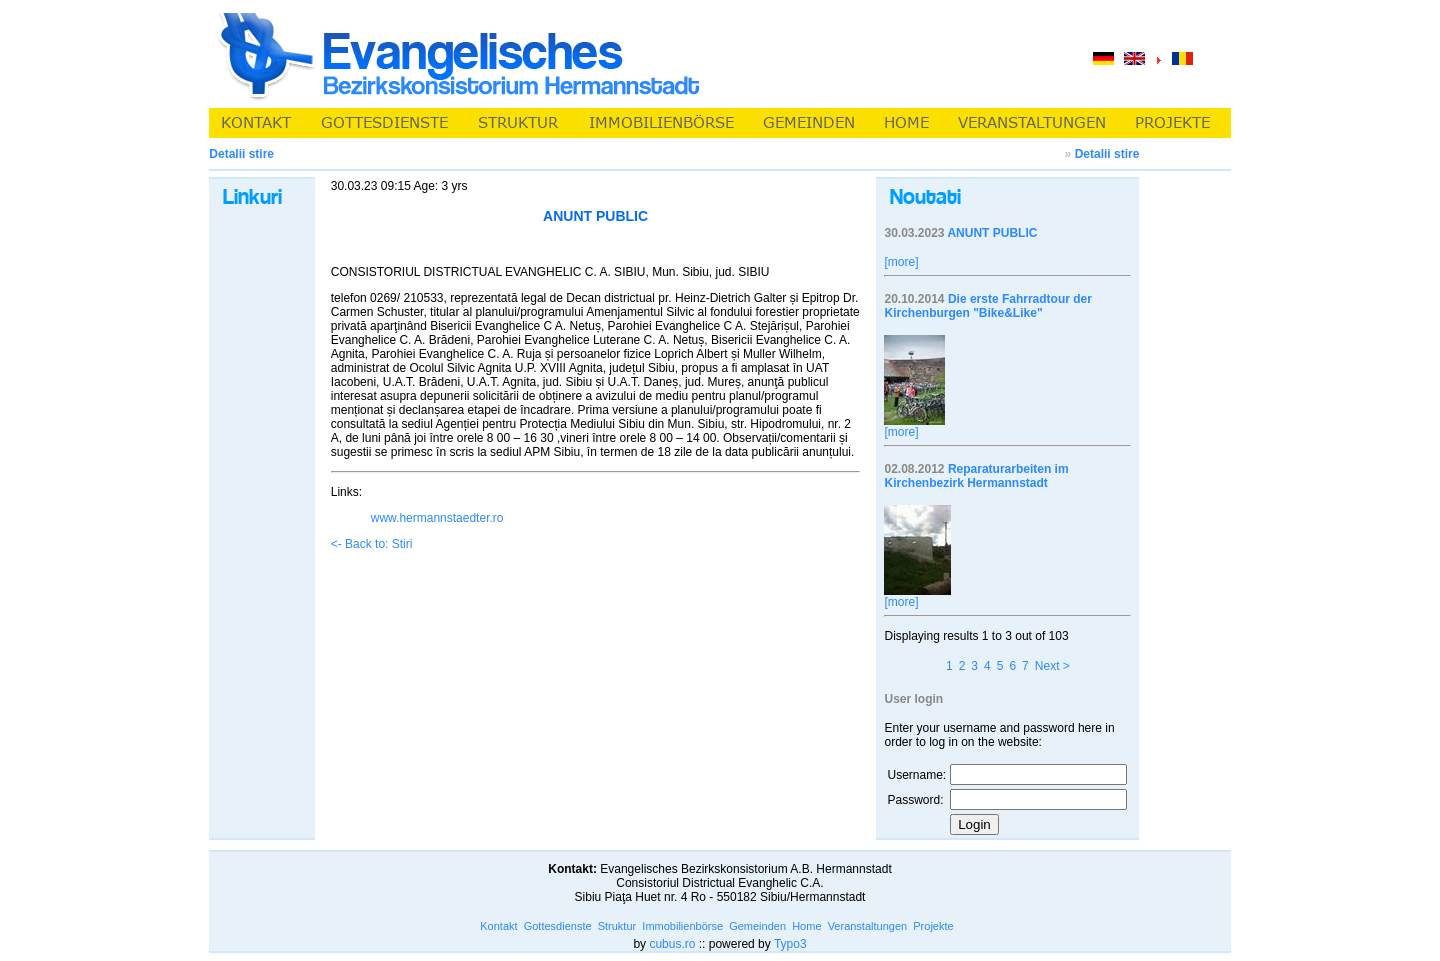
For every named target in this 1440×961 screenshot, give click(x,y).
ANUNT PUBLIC (992, 233)
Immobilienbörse (682, 926)
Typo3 (790, 944)
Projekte (933, 926)
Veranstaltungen (868, 926)
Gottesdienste (558, 926)
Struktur (617, 926)
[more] (901, 262)
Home (806, 926)
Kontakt (498, 926)
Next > (1052, 666)
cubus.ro (672, 944)
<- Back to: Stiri (372, 544)
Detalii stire (1107, 154)
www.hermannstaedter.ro (437, 518)
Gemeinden (757, 926)
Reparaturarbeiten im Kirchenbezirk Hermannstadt (976, 476)
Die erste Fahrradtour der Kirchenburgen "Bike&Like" (987, 306)
